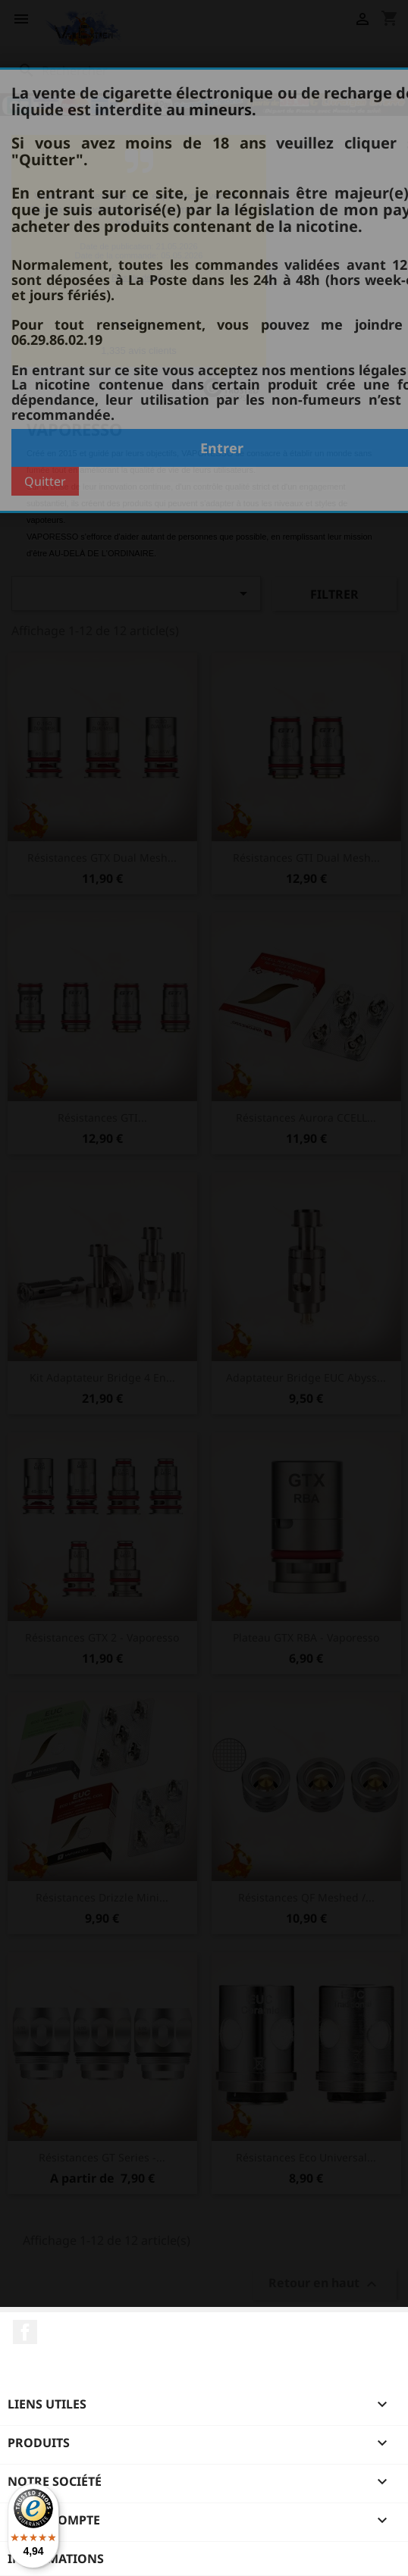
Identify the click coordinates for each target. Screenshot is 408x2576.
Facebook (25, 2332)
